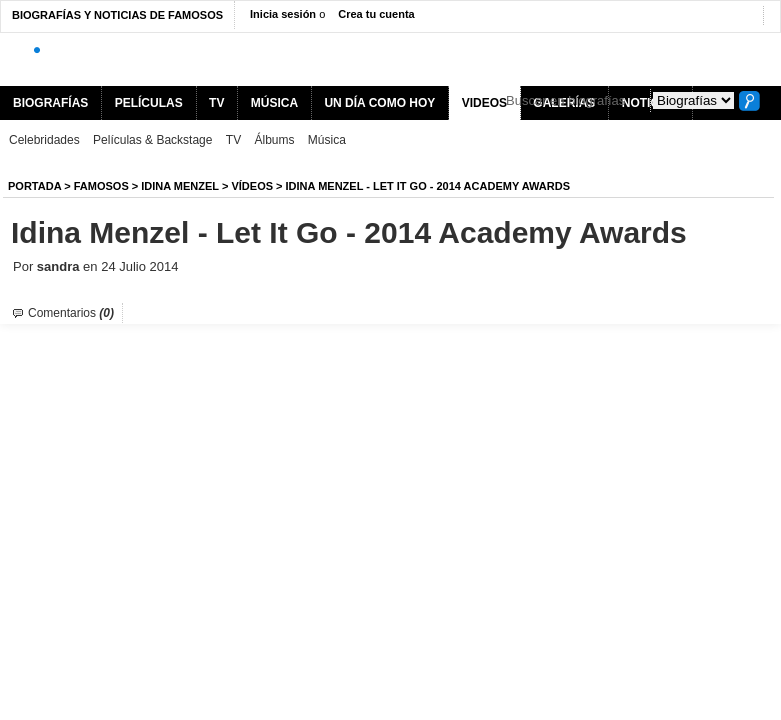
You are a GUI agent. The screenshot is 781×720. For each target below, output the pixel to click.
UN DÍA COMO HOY (379, 103)
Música (327, 140)
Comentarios (71, 313)
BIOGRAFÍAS (50, 103)
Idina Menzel (180, 186)
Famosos (101, 186)
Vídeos (252, 186)
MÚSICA (274, 103)
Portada (34, 186)
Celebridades (44, 140)
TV (216, 103)
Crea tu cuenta (376, 14)
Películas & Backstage (152, 140)
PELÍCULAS (149, 103)
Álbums (275, 140)
